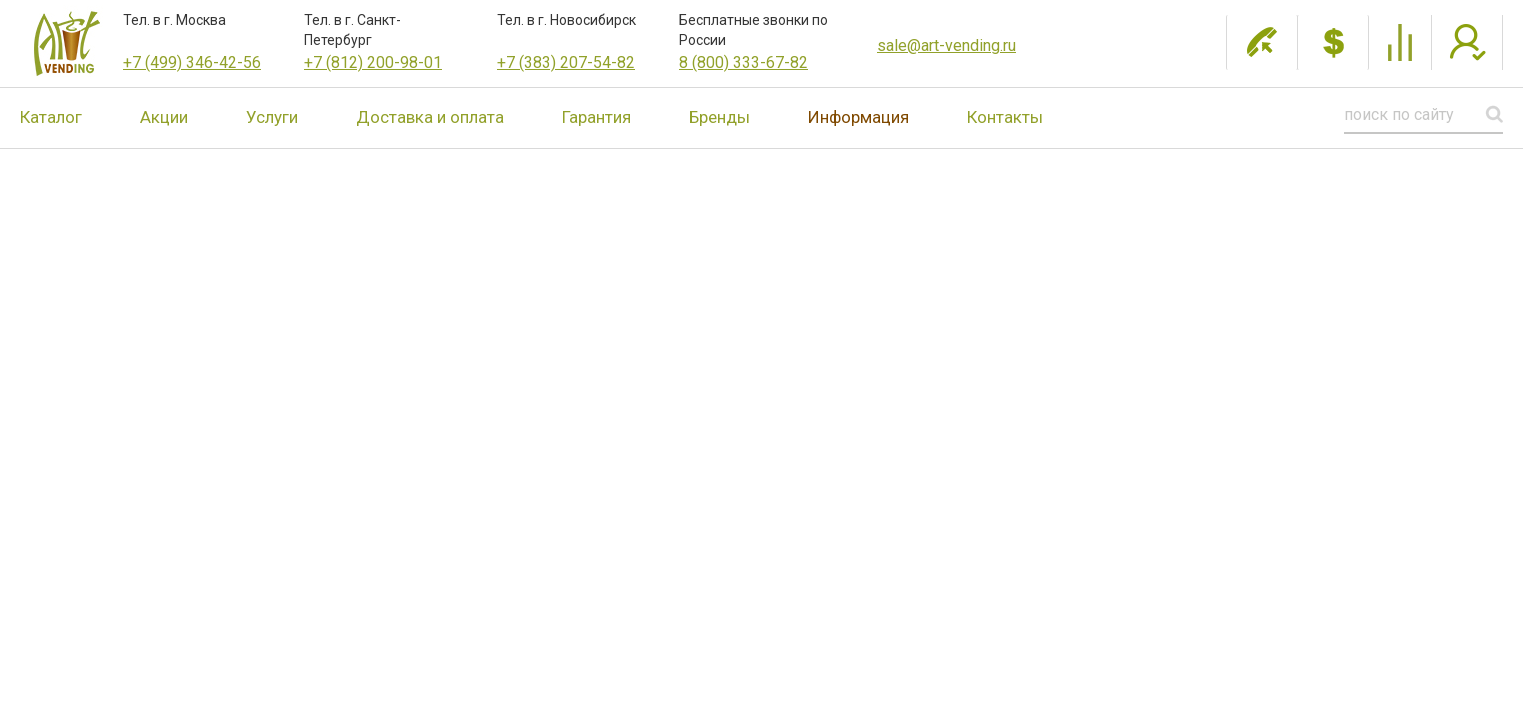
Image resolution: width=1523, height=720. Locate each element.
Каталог (51, 117)
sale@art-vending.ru (946, 45)
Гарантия (596, 117)
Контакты (1005, 117)
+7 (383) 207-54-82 (566, 62)
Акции (164, 117)
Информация (858, 117)
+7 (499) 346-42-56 (192, 62)
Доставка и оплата (430, 117)
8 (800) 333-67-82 (743, 62)
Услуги (272, 117)
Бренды (719, 117)
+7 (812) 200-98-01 (373, 62)
